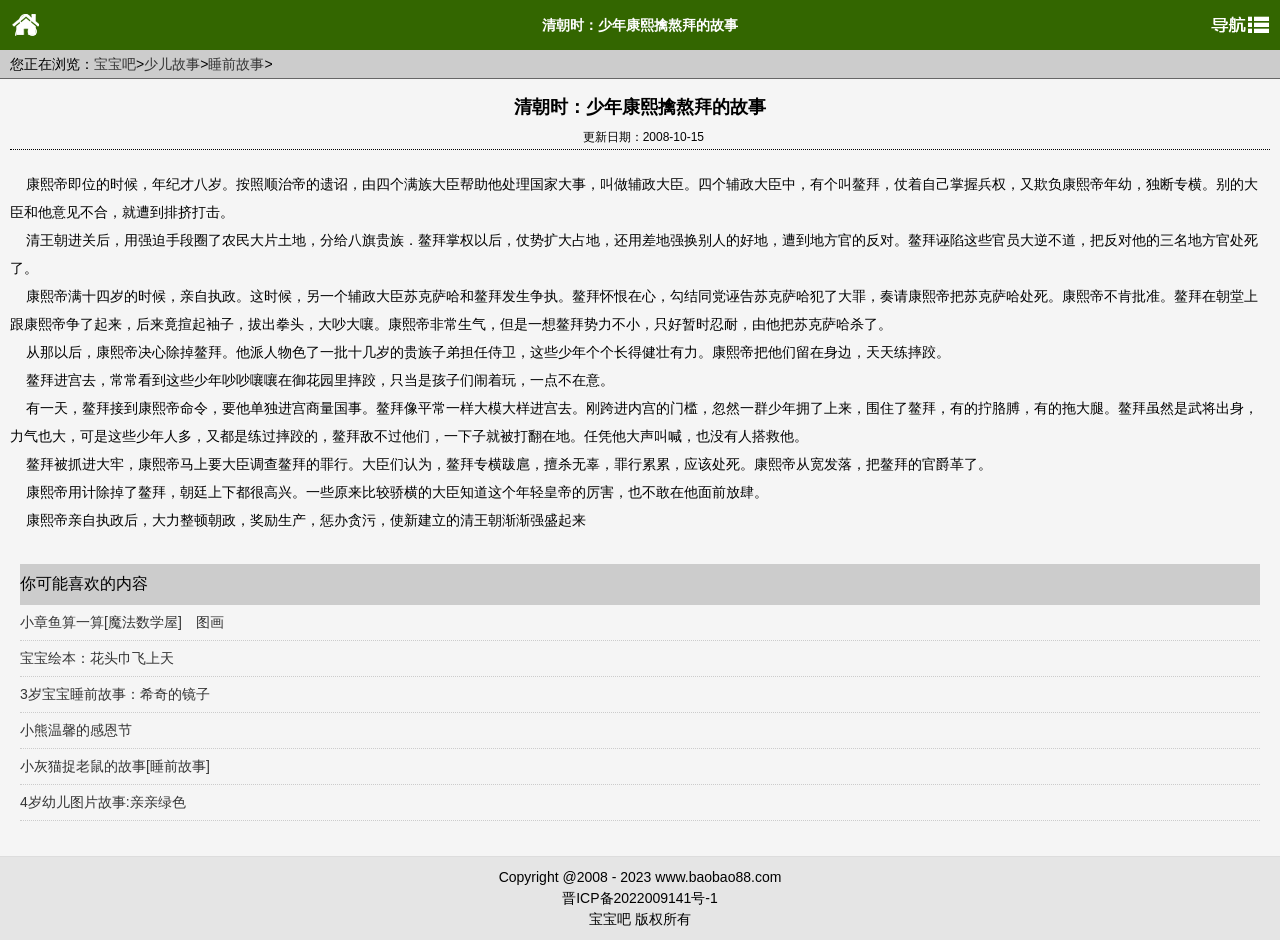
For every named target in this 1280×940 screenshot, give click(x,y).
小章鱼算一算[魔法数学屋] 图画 (122, 622)
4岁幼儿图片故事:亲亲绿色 (103, 802)
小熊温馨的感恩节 (76, 730)
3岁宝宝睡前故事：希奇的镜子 (115, 694)
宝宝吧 (115, 64)
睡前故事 (236, 64)
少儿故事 (172, 64)
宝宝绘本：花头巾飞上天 (97, 658)
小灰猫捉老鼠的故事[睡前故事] (115, 766)
